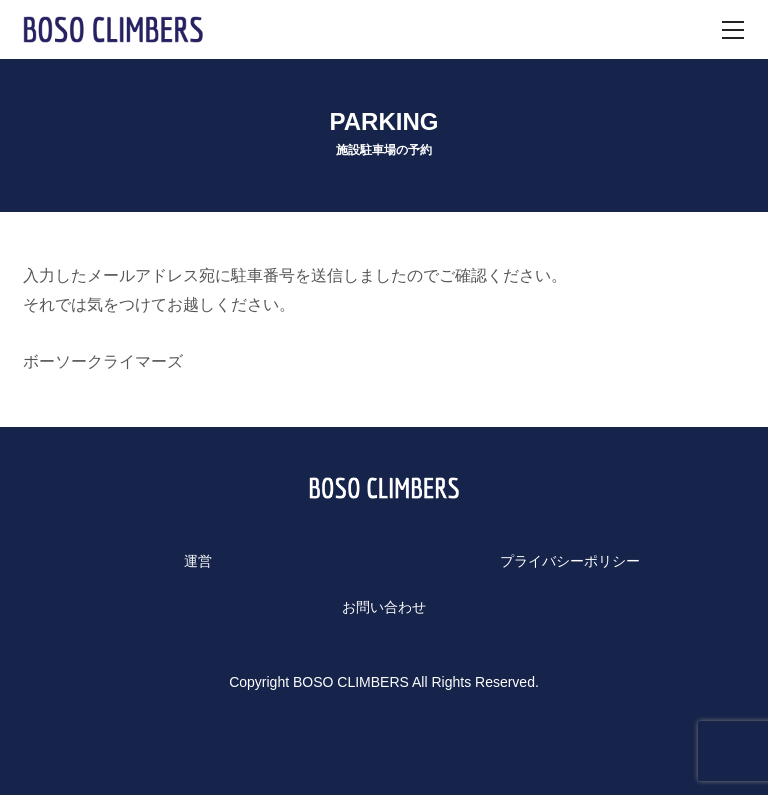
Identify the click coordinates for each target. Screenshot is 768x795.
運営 (198, 561)
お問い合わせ (384, 607)
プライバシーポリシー (570, 561)
